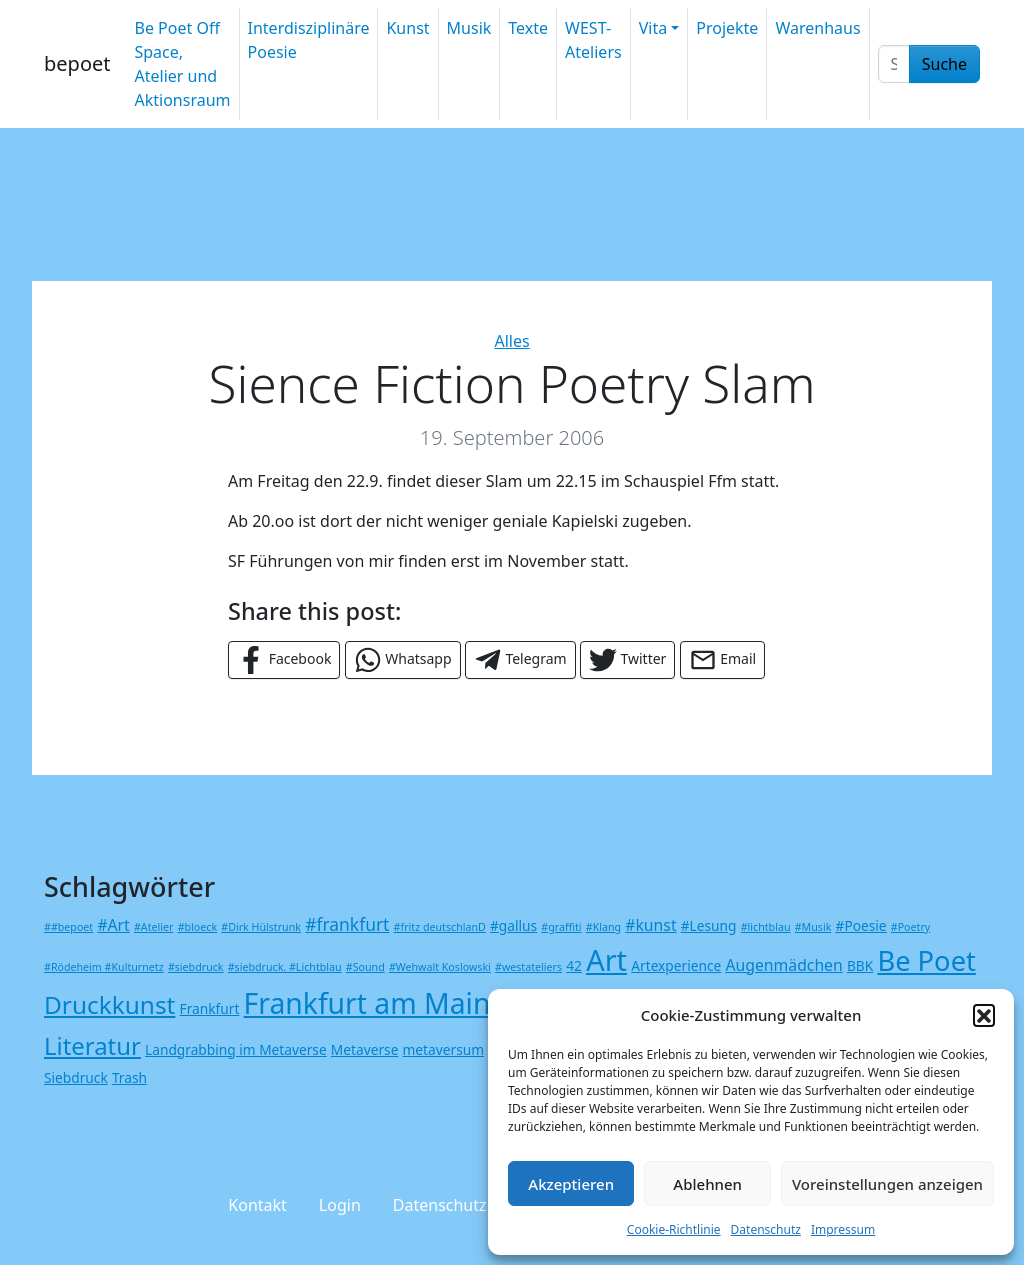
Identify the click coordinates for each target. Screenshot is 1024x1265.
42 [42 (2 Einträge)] (574, 965)
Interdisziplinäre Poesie (309, 40)
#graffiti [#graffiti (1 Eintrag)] (561, 927)
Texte (528, 28)
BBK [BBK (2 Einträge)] (860, 965)
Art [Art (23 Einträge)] (606, 959)
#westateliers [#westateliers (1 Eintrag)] (528, 967)
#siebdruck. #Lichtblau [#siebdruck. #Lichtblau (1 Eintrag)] (285, 967)
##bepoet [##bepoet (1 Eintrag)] (68, 927)
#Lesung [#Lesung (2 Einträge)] (709, 925)
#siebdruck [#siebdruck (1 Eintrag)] (196, 967)
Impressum (843, 1229)
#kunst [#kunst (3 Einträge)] (650, 925)
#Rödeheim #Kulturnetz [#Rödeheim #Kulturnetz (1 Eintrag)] (104, 967)
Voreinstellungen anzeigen (887, 1184)
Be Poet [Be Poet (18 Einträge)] (926, 960)
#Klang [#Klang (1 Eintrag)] (603, 927)
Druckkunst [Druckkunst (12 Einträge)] (109, 1004)
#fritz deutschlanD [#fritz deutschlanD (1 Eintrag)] (440, 927)
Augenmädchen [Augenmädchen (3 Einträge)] (783, 965)
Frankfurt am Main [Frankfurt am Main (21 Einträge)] (367, 1003)
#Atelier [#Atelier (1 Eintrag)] (153, 927)
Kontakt (257, 1205)
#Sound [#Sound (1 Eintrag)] (365, 967)
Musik (469, 28)
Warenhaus (817, 28)
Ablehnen (707, 1184)
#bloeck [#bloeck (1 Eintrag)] (197, 927)
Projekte (727, 28)
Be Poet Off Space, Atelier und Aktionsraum (182, 64)
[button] (984, 1015)
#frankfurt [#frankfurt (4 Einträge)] (347, 924)
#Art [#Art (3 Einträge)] (113, 925)
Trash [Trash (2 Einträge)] (129, 1077)
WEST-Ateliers (593, 40)
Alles (511, 341)
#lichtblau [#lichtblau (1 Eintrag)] (766, 927)
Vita (653, 28)
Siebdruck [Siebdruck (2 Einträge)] (76, 1077)
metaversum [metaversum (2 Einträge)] (443, 1049)
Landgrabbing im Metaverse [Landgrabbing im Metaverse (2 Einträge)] (236, 1049)
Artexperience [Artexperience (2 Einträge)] (676, 965)
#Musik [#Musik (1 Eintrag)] (813, 927)
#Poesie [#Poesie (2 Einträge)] (861, 925)
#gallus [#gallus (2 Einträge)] (513, 925)
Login (340, 1205)
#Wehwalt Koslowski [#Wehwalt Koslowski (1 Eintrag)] (440, 967)
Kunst (407, 28)
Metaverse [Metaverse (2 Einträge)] (365, 1049)
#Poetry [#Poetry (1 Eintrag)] (910, 927)
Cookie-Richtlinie (674, 1229)
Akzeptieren (571, 1184)
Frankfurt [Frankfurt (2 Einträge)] (210, 1008)
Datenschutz (766, 1229)
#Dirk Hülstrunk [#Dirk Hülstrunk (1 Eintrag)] (261, 927)
